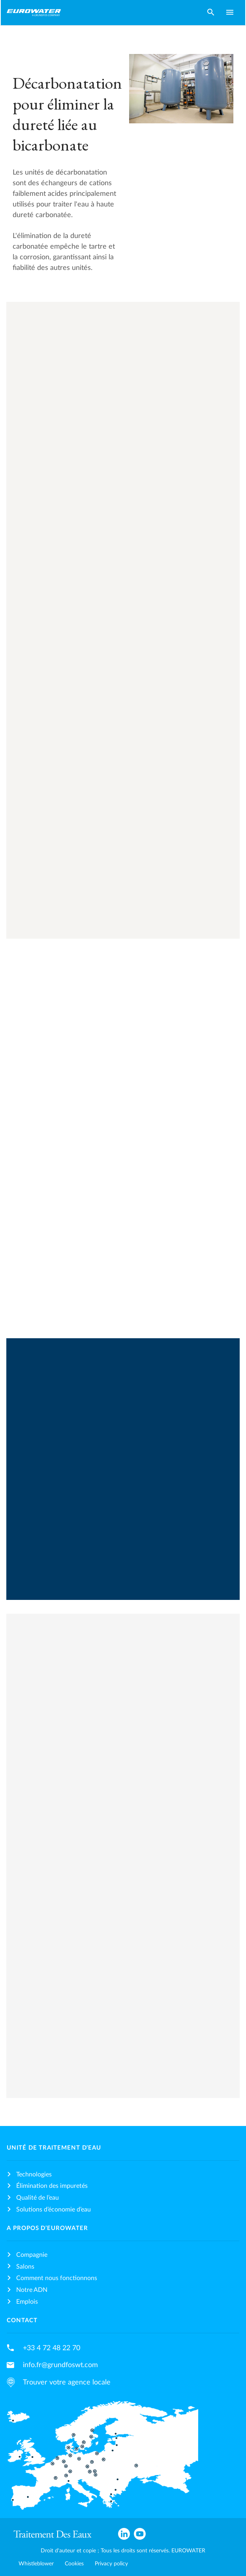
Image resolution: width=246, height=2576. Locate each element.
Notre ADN (31, 2290)
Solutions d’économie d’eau (53, 2209)
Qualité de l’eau (37, 2198)
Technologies (34, 2174)
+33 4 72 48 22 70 (51, 2348)
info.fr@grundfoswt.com (60, 2365)
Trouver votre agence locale (67, 2382)
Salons (25, 2267)
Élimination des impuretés (52, 2186)
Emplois (27, 2302)
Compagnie (31, 2255)
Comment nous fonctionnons (56, 2278)
